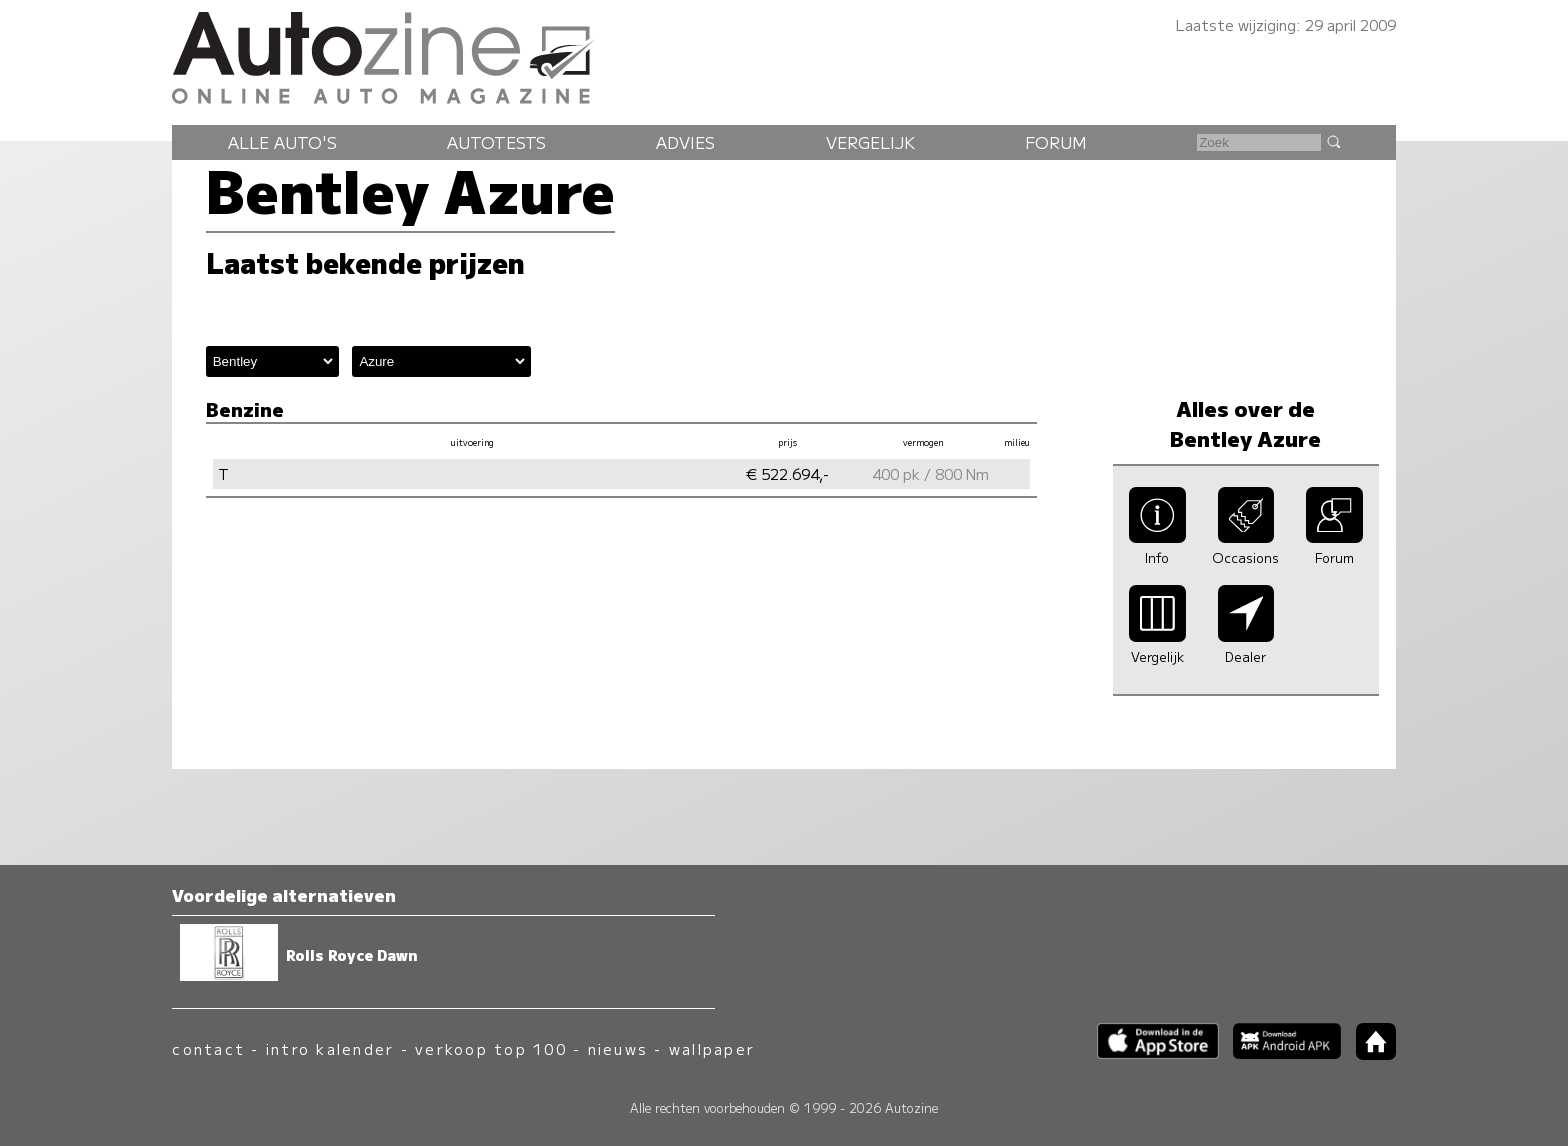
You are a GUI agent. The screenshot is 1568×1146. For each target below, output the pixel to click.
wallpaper (712, 1048)
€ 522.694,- (787, 473)
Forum (1056, 142)
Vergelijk (870, 142)
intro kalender (330, 1048)
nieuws (618, 1048)
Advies (685, 142)
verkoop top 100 (491, 1048)
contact (208, 1048)
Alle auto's (282, 142)
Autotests (496, 142)
